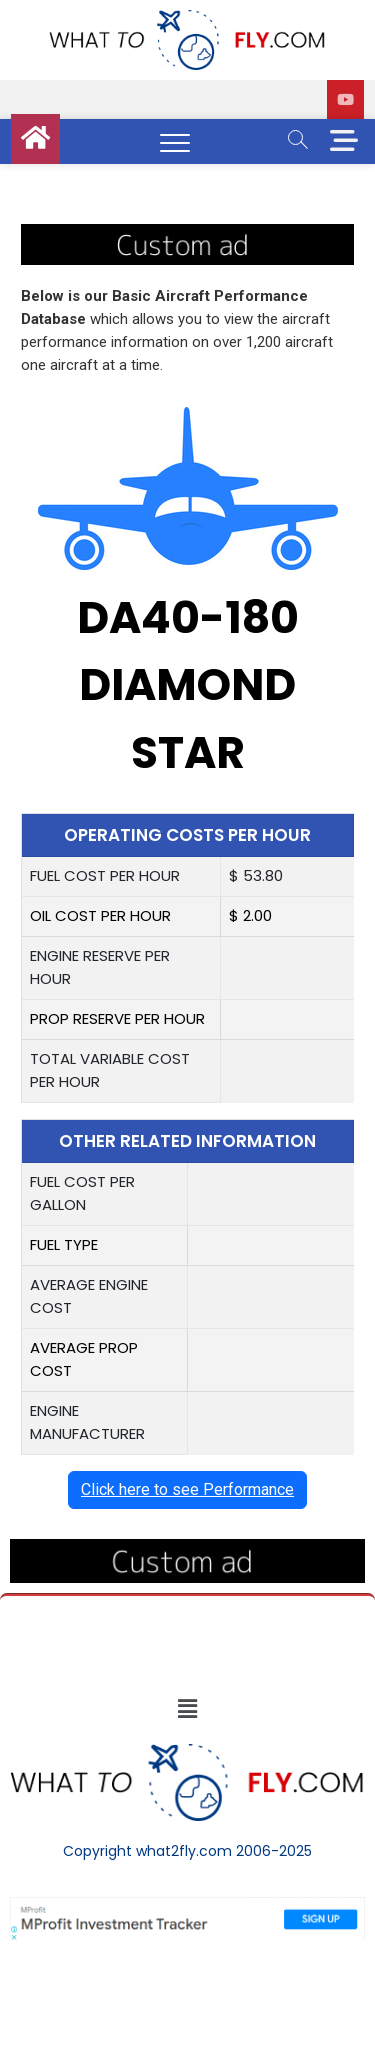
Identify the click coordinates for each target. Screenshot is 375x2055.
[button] (187, 1709)
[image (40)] (187, 234)
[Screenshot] (187, 1907)
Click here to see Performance (187, 1489)
